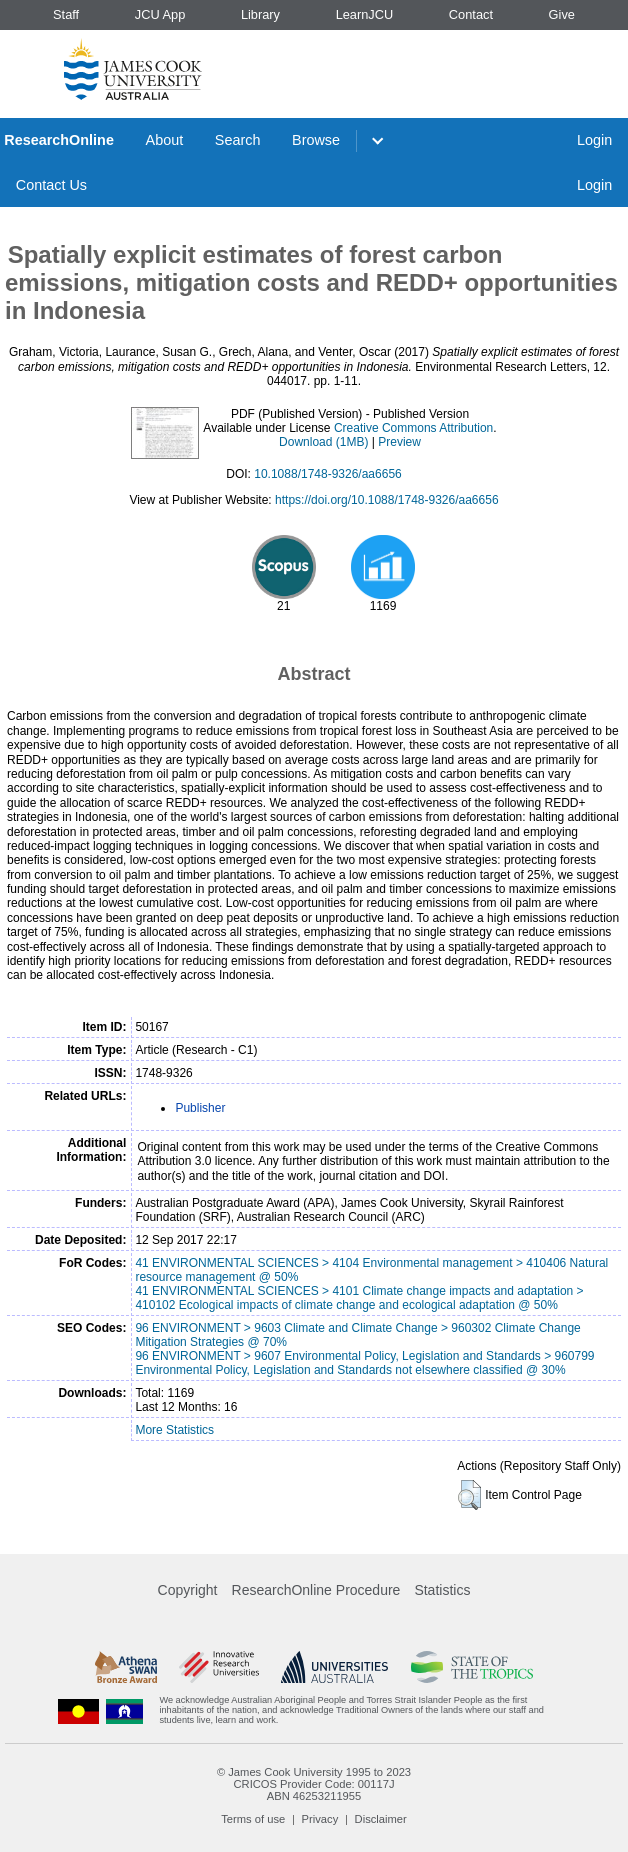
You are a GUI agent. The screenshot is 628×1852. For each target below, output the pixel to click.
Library (260, 14)
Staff (66, 14)
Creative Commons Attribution (413, 428)
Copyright (188, 1590)
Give (562, 14)
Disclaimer (381, 1819)
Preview (399, 442)
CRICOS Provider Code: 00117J (313, 1784)
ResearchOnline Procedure (316, 1590)
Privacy (320, 1819)
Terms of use (253, 1819)
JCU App (160, 14)
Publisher (200, 1108)
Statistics (442, 1590)
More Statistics (174, 1430)
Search (238, 140)
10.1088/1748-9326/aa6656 (327, 474)
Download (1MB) (323, 442)
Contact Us (51, 185)
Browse (316, 140)
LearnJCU (365, 14)
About (165, 140)
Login (594, 140)
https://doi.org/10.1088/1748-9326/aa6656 (387, 500)
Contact (471, 14)
